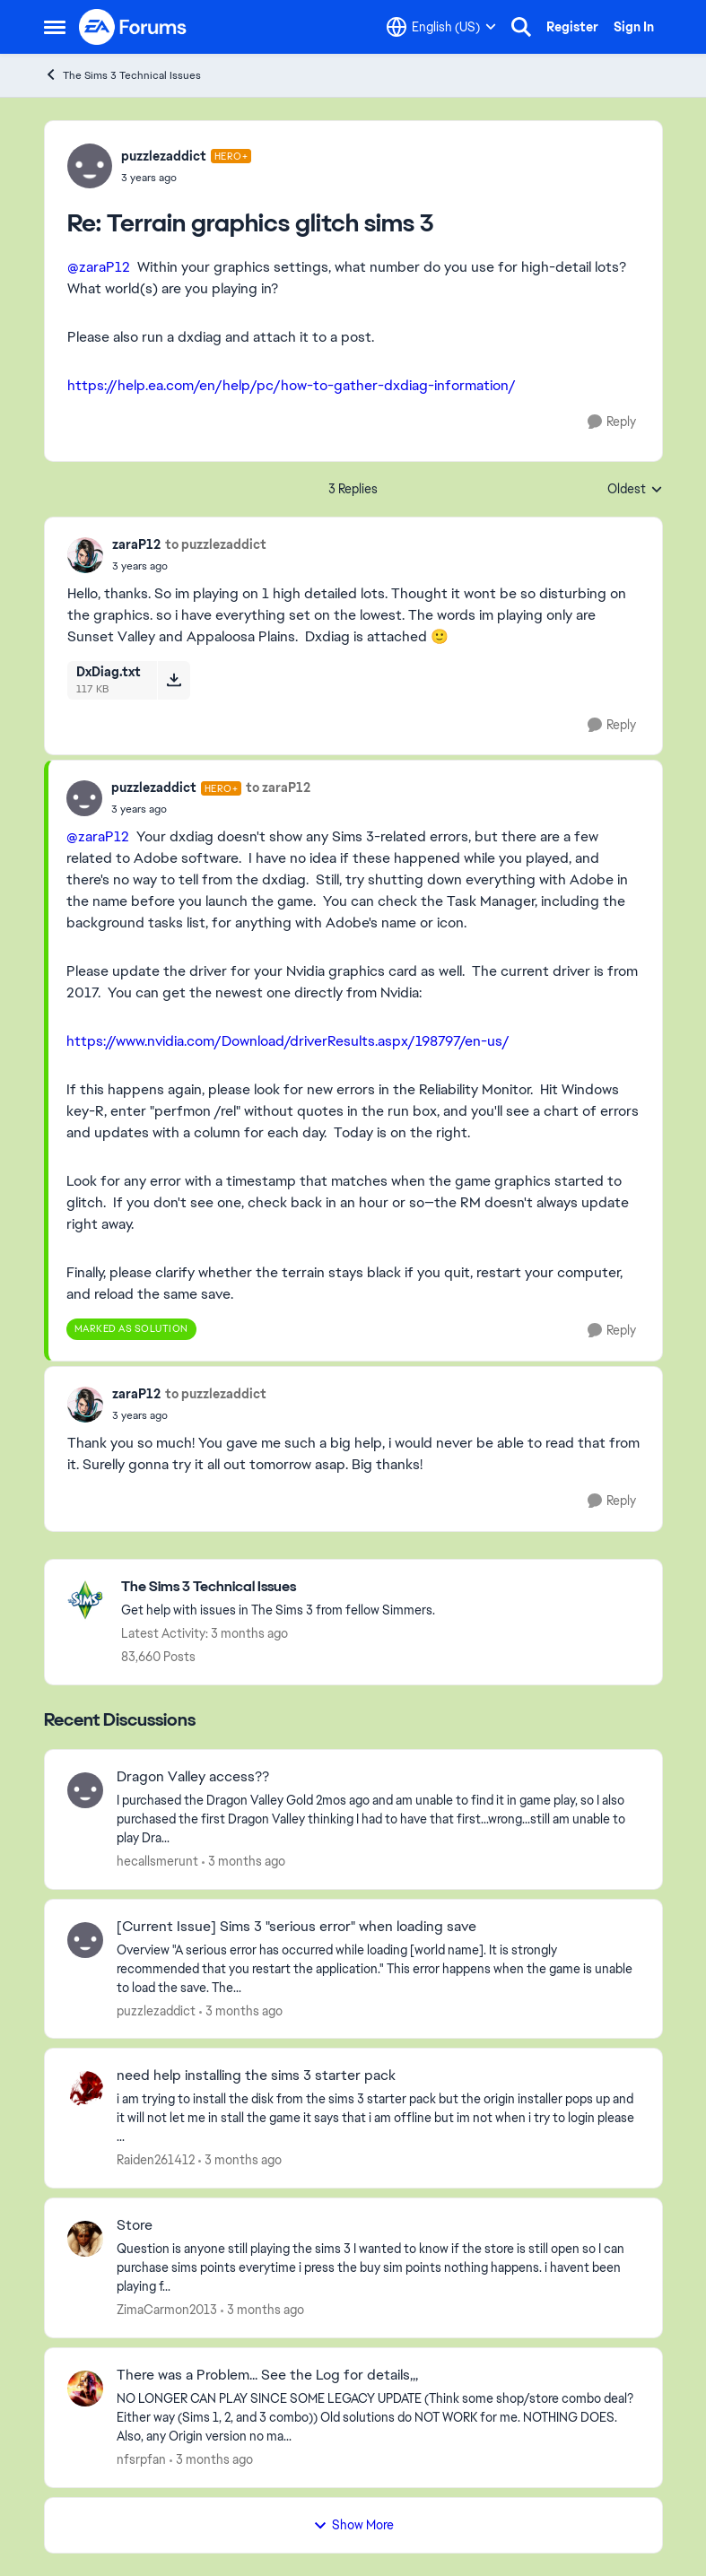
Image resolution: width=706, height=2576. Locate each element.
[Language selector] (441, 27)
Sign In (634, 27)
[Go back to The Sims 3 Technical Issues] (278, 1587)
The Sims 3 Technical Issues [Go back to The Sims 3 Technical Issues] (122, 75)
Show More (353, 2525)
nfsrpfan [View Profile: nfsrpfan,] (141, 2459)
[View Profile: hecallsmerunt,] (85, 1790)
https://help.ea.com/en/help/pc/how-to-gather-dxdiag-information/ (291, 385)
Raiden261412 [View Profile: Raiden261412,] (156, 2160)
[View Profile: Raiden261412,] (85, 2089)
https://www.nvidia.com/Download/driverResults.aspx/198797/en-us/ (288, 1040)
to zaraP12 (278, 787)
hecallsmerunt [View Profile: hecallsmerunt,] (157, 1861)
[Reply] (612, 422)
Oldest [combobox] (635, 490)
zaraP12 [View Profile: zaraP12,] (136, 544)
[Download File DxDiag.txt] (173, 680)
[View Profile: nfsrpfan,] (85, 2388)
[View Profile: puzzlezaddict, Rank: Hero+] (89, 166)
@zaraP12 (98, 266)
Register (572, 27)
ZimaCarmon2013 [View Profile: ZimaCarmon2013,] (167, 2310)
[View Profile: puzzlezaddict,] (85, 1940)
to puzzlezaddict (215, 544)
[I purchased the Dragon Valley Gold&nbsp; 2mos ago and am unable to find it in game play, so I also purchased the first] (378, 1819)
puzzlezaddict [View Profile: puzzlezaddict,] (156, 2010)
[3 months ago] (243, 1861)
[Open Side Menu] (54, 26)
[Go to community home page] (133, 27)
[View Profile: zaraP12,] (85, 555)
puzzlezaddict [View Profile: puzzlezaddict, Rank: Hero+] (163, 156)
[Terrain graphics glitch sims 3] (186, 178)
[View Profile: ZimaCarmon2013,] (85, 2239)
